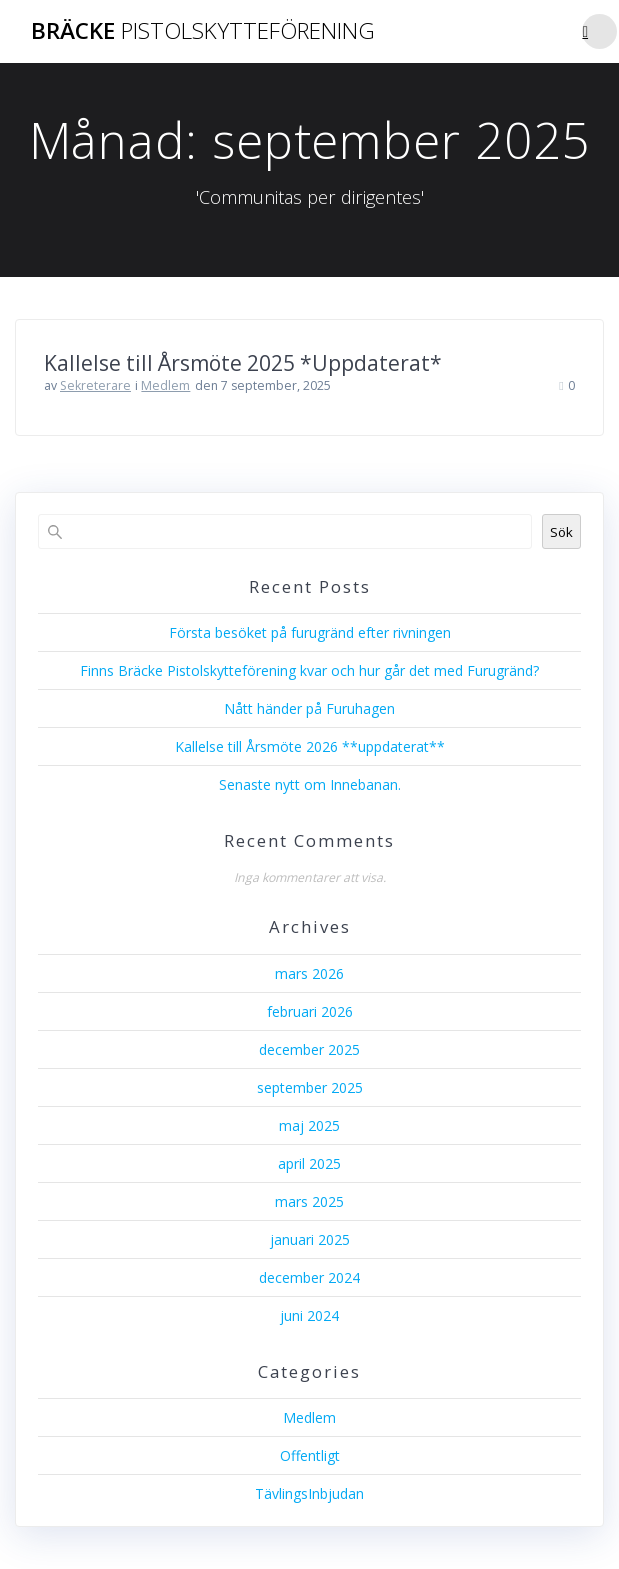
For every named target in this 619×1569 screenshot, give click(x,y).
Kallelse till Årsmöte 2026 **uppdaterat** (310, 746)
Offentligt (310, 1455)
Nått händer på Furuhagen (309, 708)
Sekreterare (95, 385)
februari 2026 (310, 1011)
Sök (561, 532)
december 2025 (309, 1049)
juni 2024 (309, 1315)
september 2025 (310, 1087)
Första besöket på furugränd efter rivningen (310, 632)
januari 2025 (310, 1239)
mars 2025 (309, 1201)
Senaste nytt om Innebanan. (310, 784)
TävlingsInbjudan (309, 1493)
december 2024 (309, 1277)
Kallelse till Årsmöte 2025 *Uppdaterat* (243, 363)
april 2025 (309, 1163)
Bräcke (203, 31)
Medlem (165, 385)
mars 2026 (309, 973)
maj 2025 (309, 1125)
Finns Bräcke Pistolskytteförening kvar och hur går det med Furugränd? (309, 670)
